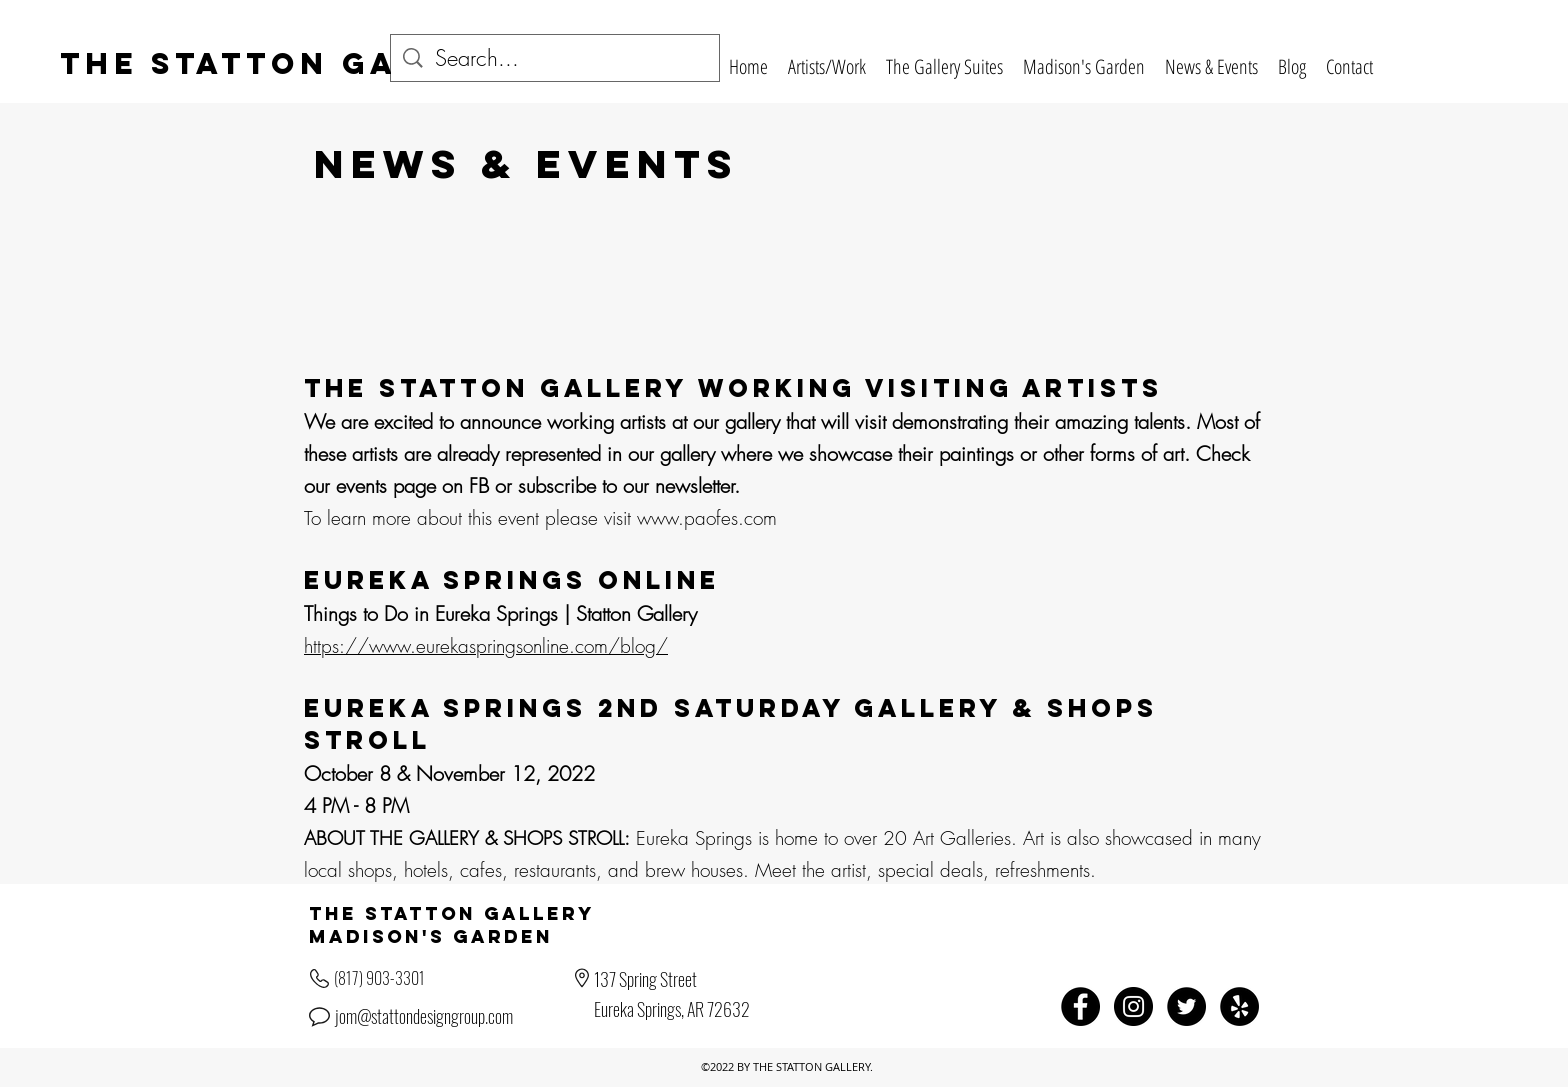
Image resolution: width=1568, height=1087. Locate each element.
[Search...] (556, 58)
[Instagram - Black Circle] (1133, 1006)
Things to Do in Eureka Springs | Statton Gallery (500, 613)
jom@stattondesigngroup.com (424, 1016)
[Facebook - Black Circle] (1080, 1006)
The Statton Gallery (289, 63)
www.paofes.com (707, 518)
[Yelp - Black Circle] (1239, 1006)
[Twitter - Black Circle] (1186, 1006)
